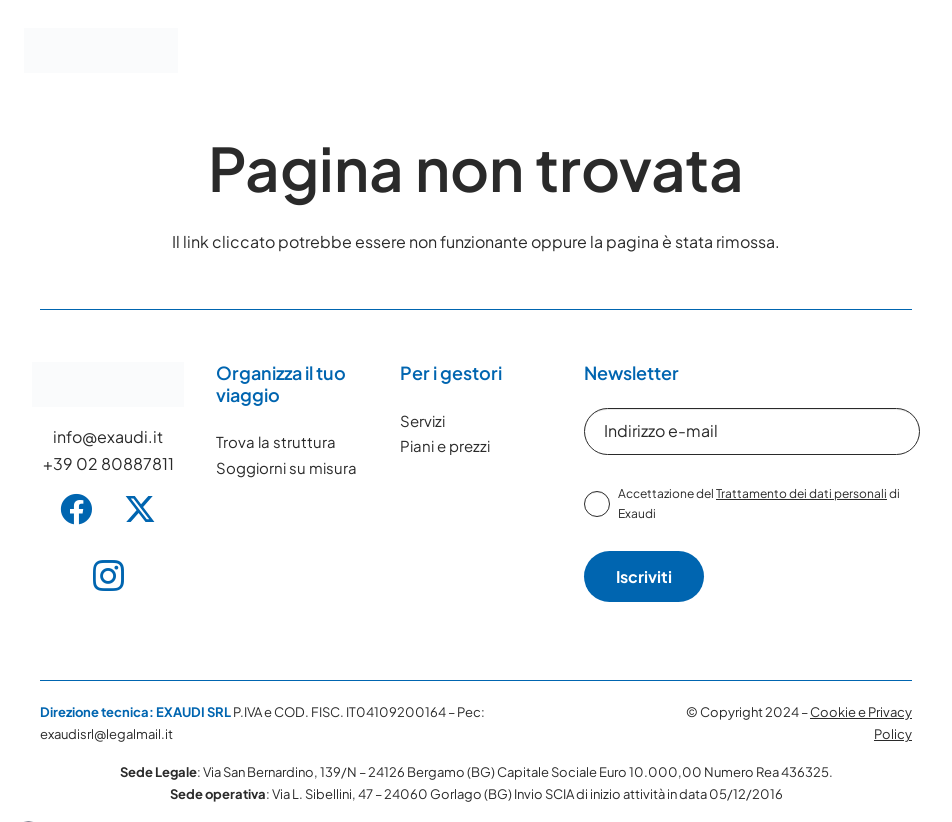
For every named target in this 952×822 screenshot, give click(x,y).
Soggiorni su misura (286, 467)
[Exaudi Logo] (101, 50)
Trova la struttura (276, 441)
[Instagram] (108, 575)
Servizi (422, 420)
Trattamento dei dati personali (801, 493)
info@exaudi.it (108, 436)
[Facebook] (76, 509)
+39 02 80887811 (108, 463)
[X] (140, 509)
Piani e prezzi (445, 445)
